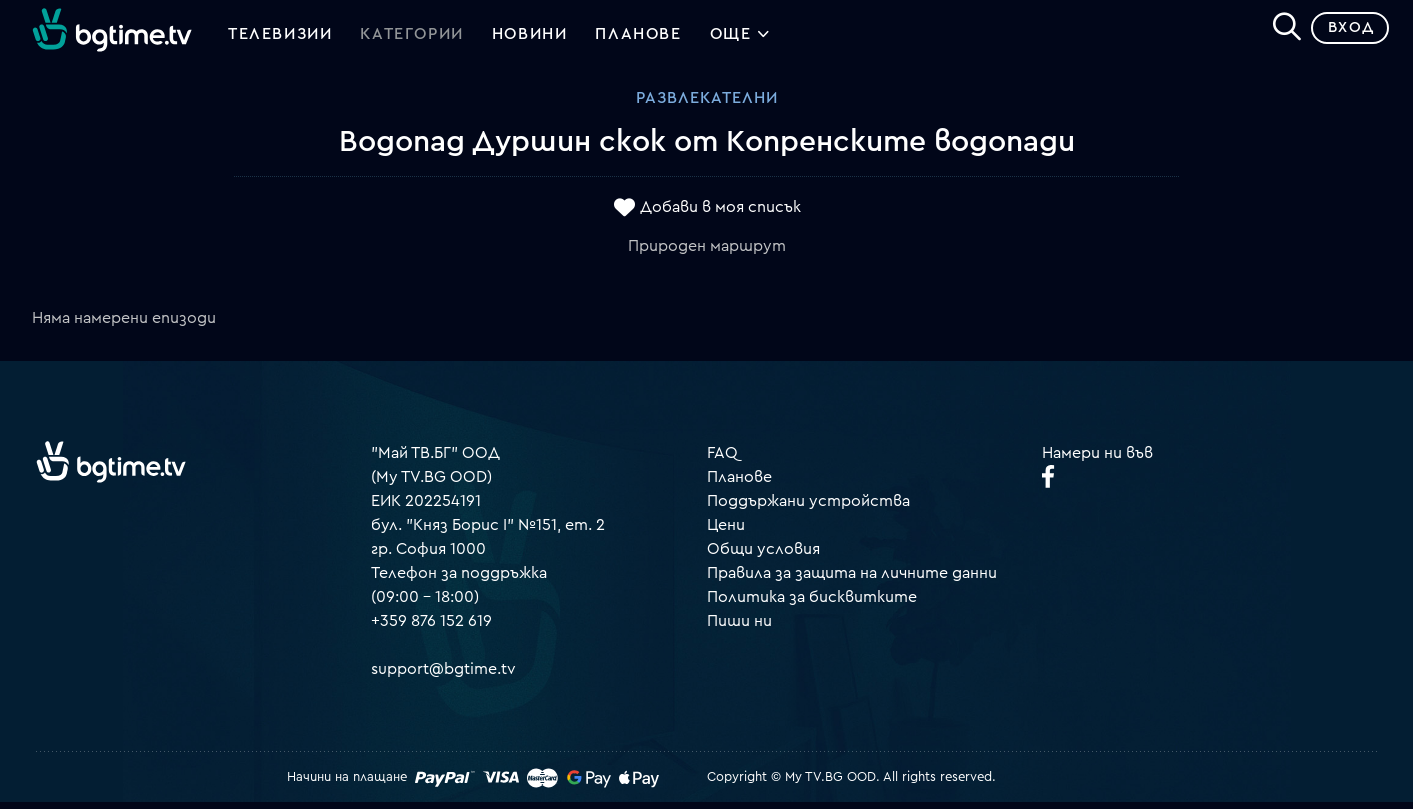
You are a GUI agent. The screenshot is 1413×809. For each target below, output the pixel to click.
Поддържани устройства (808, 507)
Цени (726, 531)
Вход (1343, 34)
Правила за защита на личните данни (852, 579)
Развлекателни (707, 105)
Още (740, 40)
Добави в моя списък (720, 213)
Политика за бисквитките (812, 603)
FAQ (722, 459)
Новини (530, 38)
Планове (739, 483)
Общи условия (763, 555)
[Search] (1279, 31)
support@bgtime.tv (443, 675)
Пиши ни (739, 627)
